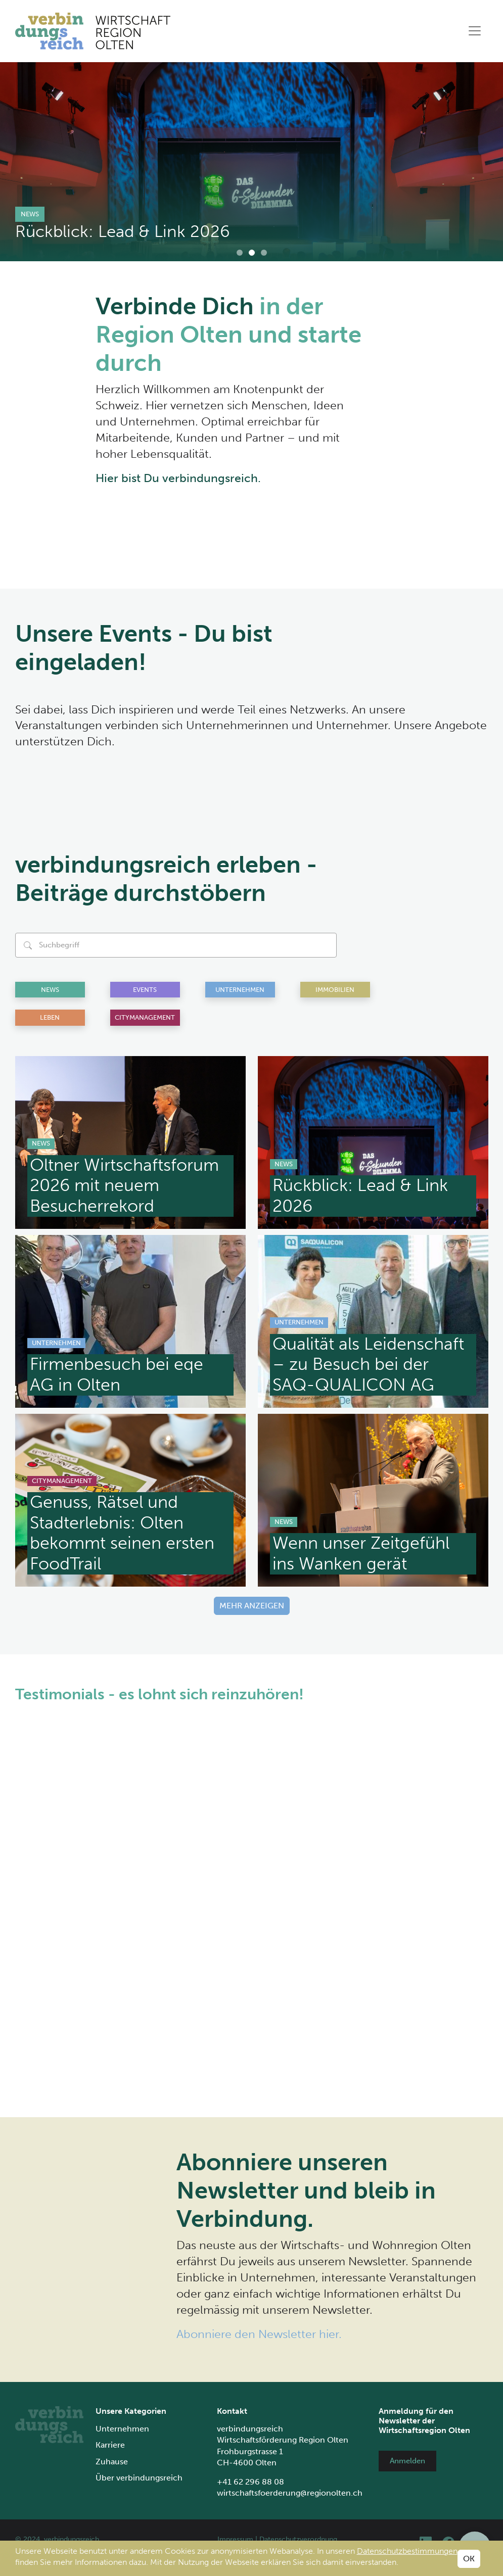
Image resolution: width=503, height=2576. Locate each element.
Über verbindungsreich (139, 2478)
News (30, 214)
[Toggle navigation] (474, 30)
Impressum (235, 2539)
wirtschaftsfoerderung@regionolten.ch (289, 2493)
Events (145, 989)
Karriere (110, 2445)
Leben (50, 1017)
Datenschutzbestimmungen (407, 2551)
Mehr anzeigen (251, 1605)
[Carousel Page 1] (240, 253)
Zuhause (112, 2461)
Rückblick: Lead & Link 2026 (122, 231)
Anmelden (407, 2460)
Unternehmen (239, 989)
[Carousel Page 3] (264, 253)
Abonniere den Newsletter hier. (259, 2334)
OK (469, 2558)
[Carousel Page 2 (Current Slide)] (252, 253)
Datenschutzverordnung (298, 2539)
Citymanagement (145, 1017)
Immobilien (334, 989)
